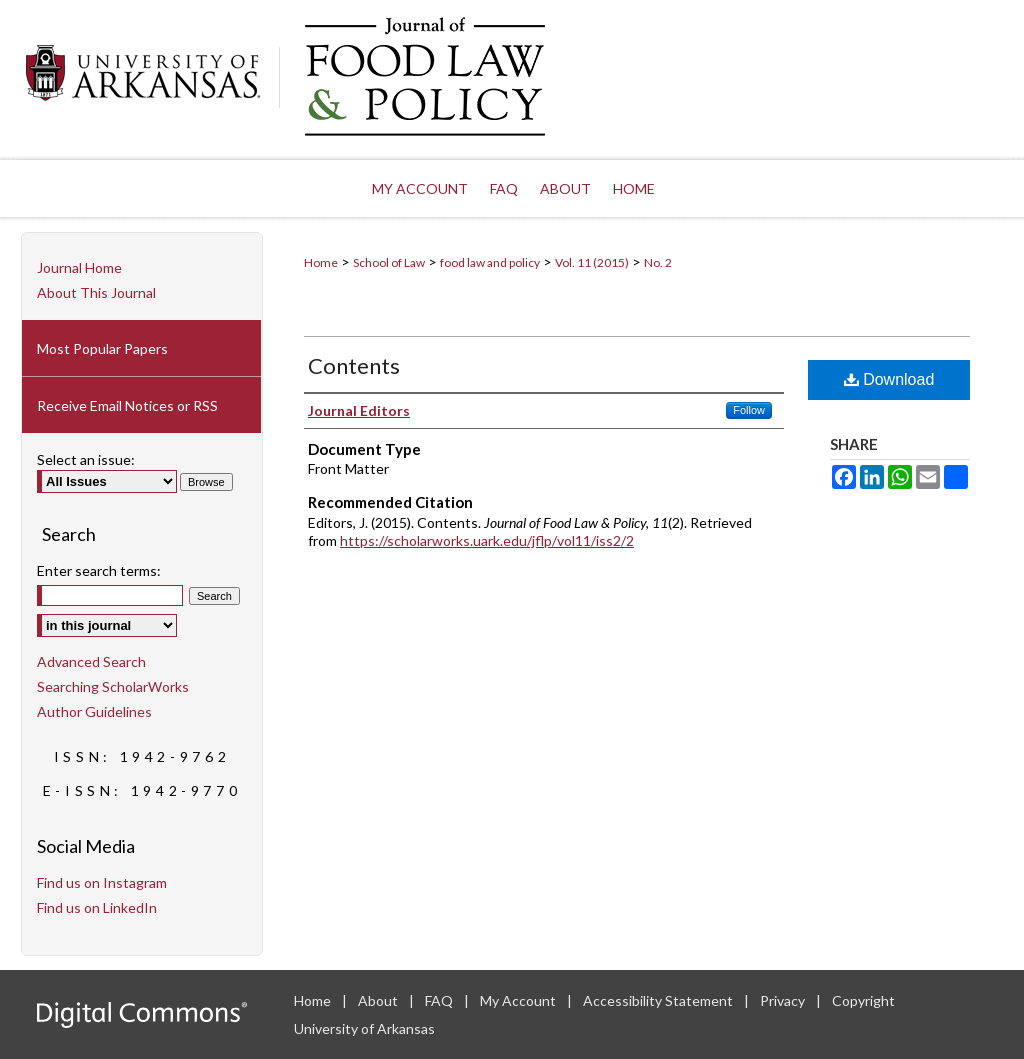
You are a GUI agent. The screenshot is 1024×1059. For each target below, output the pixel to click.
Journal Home (79, 267)
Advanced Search (91, 661)
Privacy (784, 1000)
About (379, 1000)
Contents (354, 365)
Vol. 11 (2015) (592, 262)
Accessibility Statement (659, 1000)
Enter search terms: (99, 570)
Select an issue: (86, 459)
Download (889, 379)
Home (321, 262)
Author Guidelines (94, 711)
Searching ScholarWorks (113, 686)
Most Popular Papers (102, 348)
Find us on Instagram (102, 882)
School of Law (389, 262)
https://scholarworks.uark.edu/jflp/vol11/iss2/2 (487, 540)
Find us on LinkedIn (97, 907)
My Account (519, 1000)
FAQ (440, 1000)
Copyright (863, 1000)
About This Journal (96, 292)
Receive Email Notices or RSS (127, 405)
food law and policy (490, 262)
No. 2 (658, 262)
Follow (749, 410)
